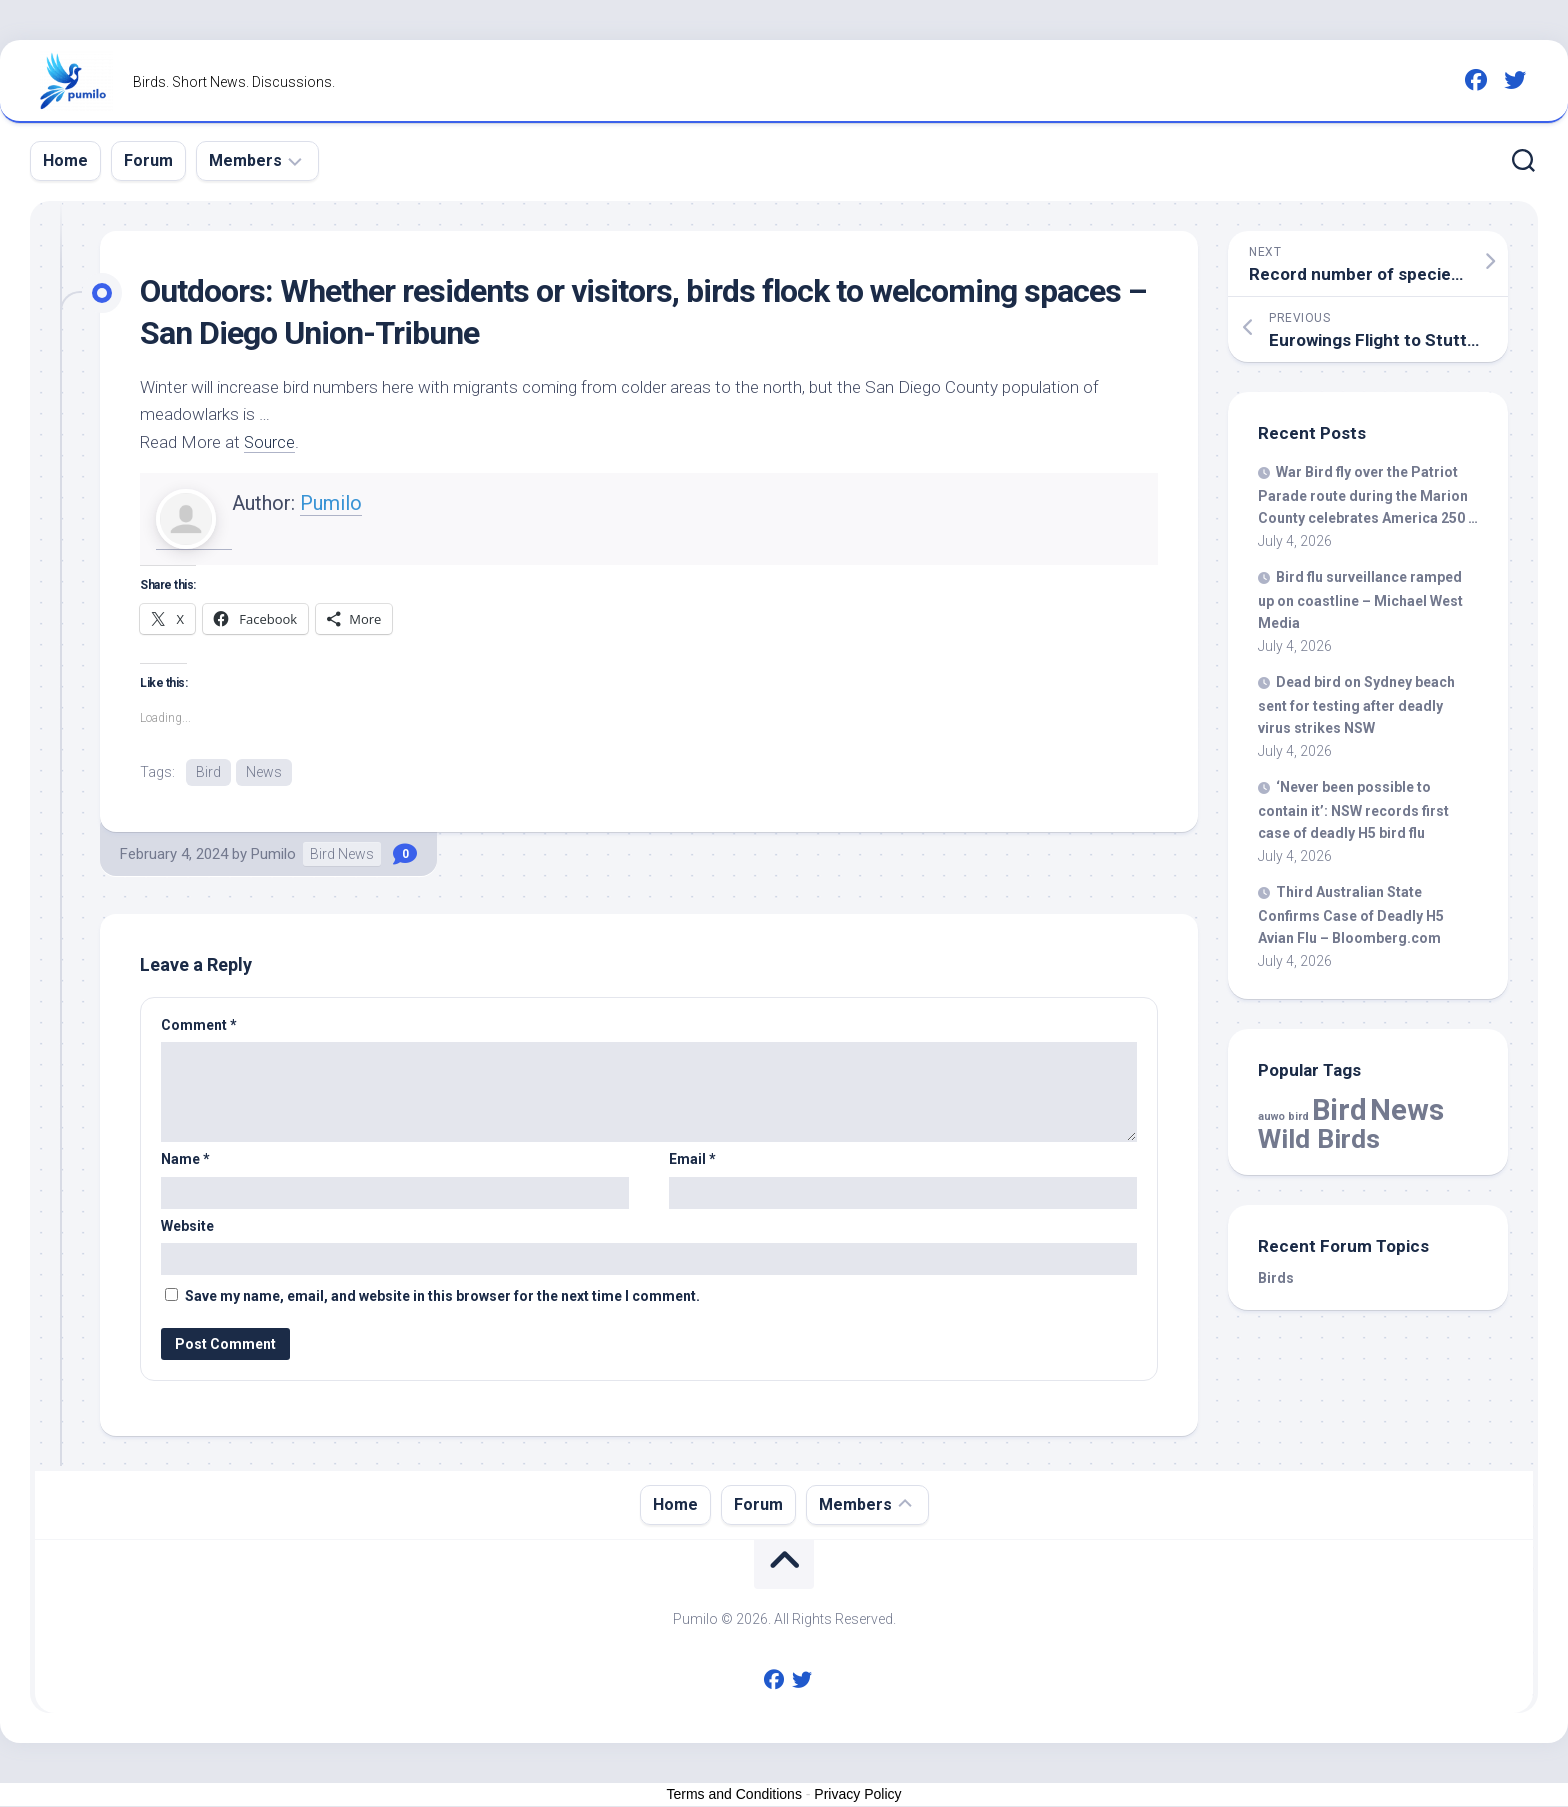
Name (185, 1160)
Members (245, 160)
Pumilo (331, 503)
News (264, 772)
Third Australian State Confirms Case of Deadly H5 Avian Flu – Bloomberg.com (1351, 915)
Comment (199, 1026)
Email (692, 1160)
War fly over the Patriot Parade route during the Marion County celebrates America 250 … (1368, 495)
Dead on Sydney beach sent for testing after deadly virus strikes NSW (1356, 705)
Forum (148, 160)
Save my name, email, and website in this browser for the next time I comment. (442, 1297)
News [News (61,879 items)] (1407, 1110)
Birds (1276, 1278)
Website (187, 1227)
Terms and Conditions (734, 1795)
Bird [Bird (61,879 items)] (1339, 1110)
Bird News (342, 855)
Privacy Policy (857, 1795)
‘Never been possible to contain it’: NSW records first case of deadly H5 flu (1353, 810)
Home (65, 160)
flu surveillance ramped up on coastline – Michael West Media (1360, 600)
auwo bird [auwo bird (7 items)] (1283, 1116)
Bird (208, 772)
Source (270, 442)
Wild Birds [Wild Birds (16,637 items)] (1319, 1138)
